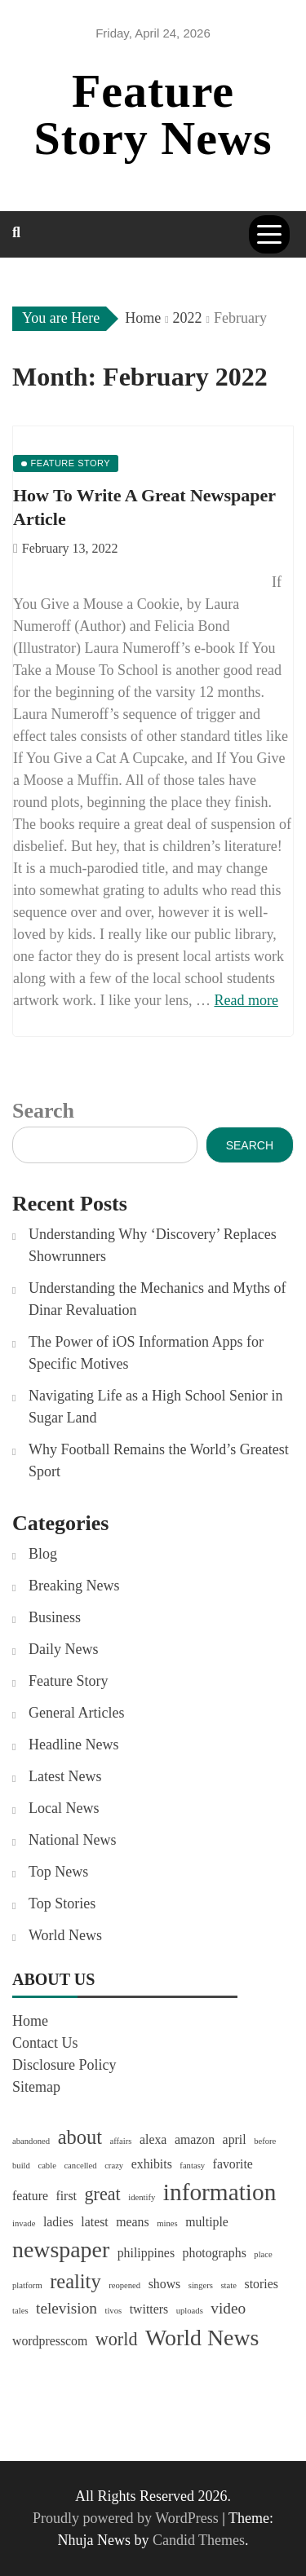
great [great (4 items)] (102, 2194)
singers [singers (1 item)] (200, 2285)
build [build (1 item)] (21, 2165)
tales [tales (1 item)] (20, 2310)
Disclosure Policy (64, 2065)
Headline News (73, 1744)
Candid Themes (199, 2540)
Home (30, 2021)
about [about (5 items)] (80, 2137)
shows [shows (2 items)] (165, 2284)
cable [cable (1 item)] (46, 2165)
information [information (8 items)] (219, 2192)
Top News (58, 1872)
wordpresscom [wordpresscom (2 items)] (49, 2341)
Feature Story (68, 1681)
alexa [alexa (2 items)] (153, 2139)
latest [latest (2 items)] (94, 2222)
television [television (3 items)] (66, 2308)
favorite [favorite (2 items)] (233, 2164)
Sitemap (36, 2087)
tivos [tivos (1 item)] (113, 2310)
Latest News (65, 1776)
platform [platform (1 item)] (27, 2285)
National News (72, 1840)
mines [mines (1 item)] (167, 2223)
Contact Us (45, 2043)
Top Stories (62, 1903)
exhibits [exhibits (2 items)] (151, 2164)
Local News (64, 1808)
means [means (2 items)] (132, 2222)
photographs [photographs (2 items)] (214, 2253)
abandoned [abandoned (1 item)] (31, 2141)
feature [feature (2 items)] (30, 2196)
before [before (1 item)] (265, 2141)
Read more (245, 1000)
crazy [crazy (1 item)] (113, 2165)
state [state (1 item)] (228, 2285)
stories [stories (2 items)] (261, 2284)
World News (65, 1935)
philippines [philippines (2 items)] (146, 2253)
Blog (43, 1554)
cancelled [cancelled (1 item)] (80, 2165)
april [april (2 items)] (234, 2139)
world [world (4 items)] (116, 2339)
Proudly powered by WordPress (127, 2518)
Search (43, 1111)
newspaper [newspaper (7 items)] (60, 2249)
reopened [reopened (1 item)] (124, 2285)
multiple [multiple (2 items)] (206, 2222)
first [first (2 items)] (66, 2196)
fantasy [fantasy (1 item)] (192, 2165)
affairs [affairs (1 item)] (120, 2141)
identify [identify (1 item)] (141, 2197)
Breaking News (74, 1585)
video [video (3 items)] (228, 2308)
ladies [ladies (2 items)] (58, 2222)
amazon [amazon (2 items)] (195, 2139)
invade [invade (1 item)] (23, 2223)
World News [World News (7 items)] (202, 2337)
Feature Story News (153, 114)
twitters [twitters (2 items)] (149, 2309)
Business (55, 1617)
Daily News (63, 1649)
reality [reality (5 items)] (75, 2281)
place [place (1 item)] (263, 2254)
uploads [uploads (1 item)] (189, 2310)
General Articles (76, 1713)
